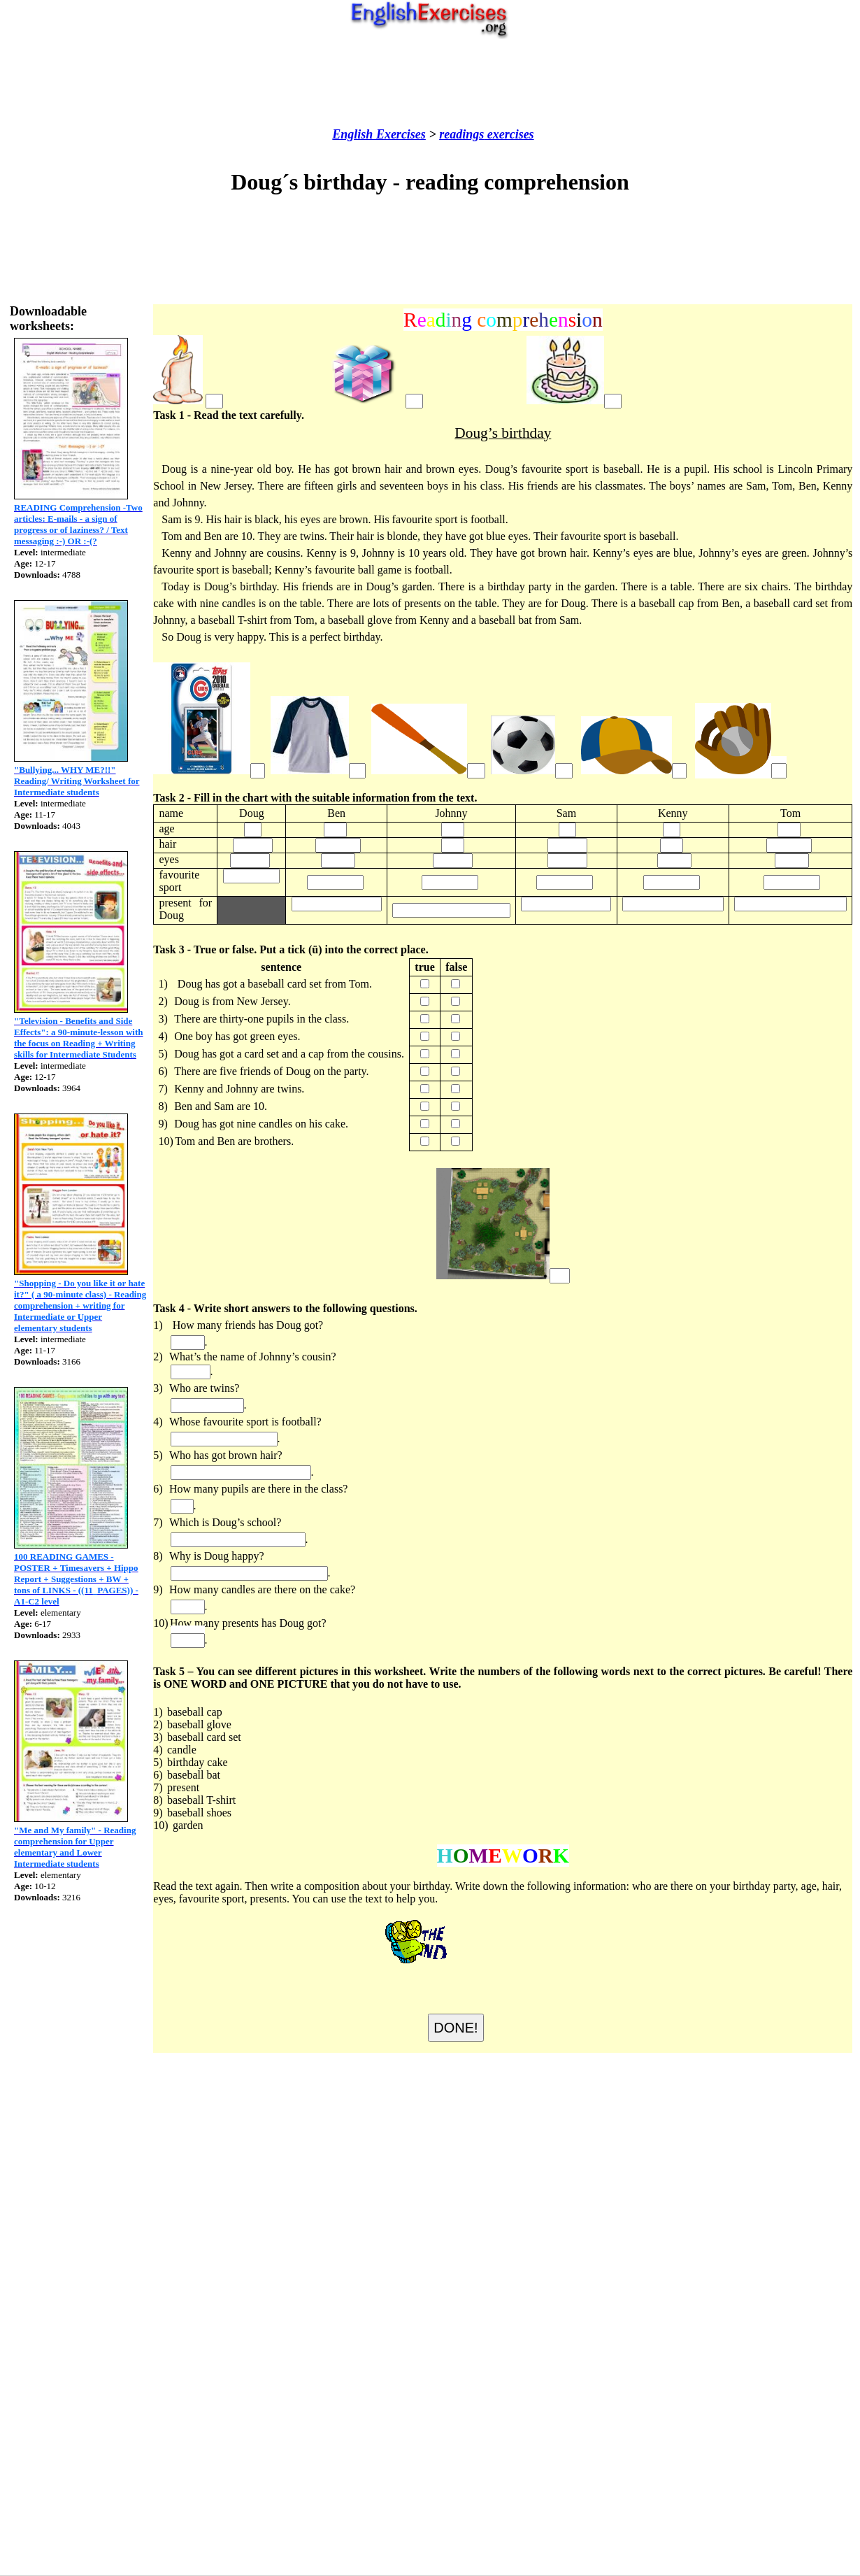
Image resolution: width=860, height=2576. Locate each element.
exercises (508, 134)
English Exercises (379, 134)
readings (461, 134)
